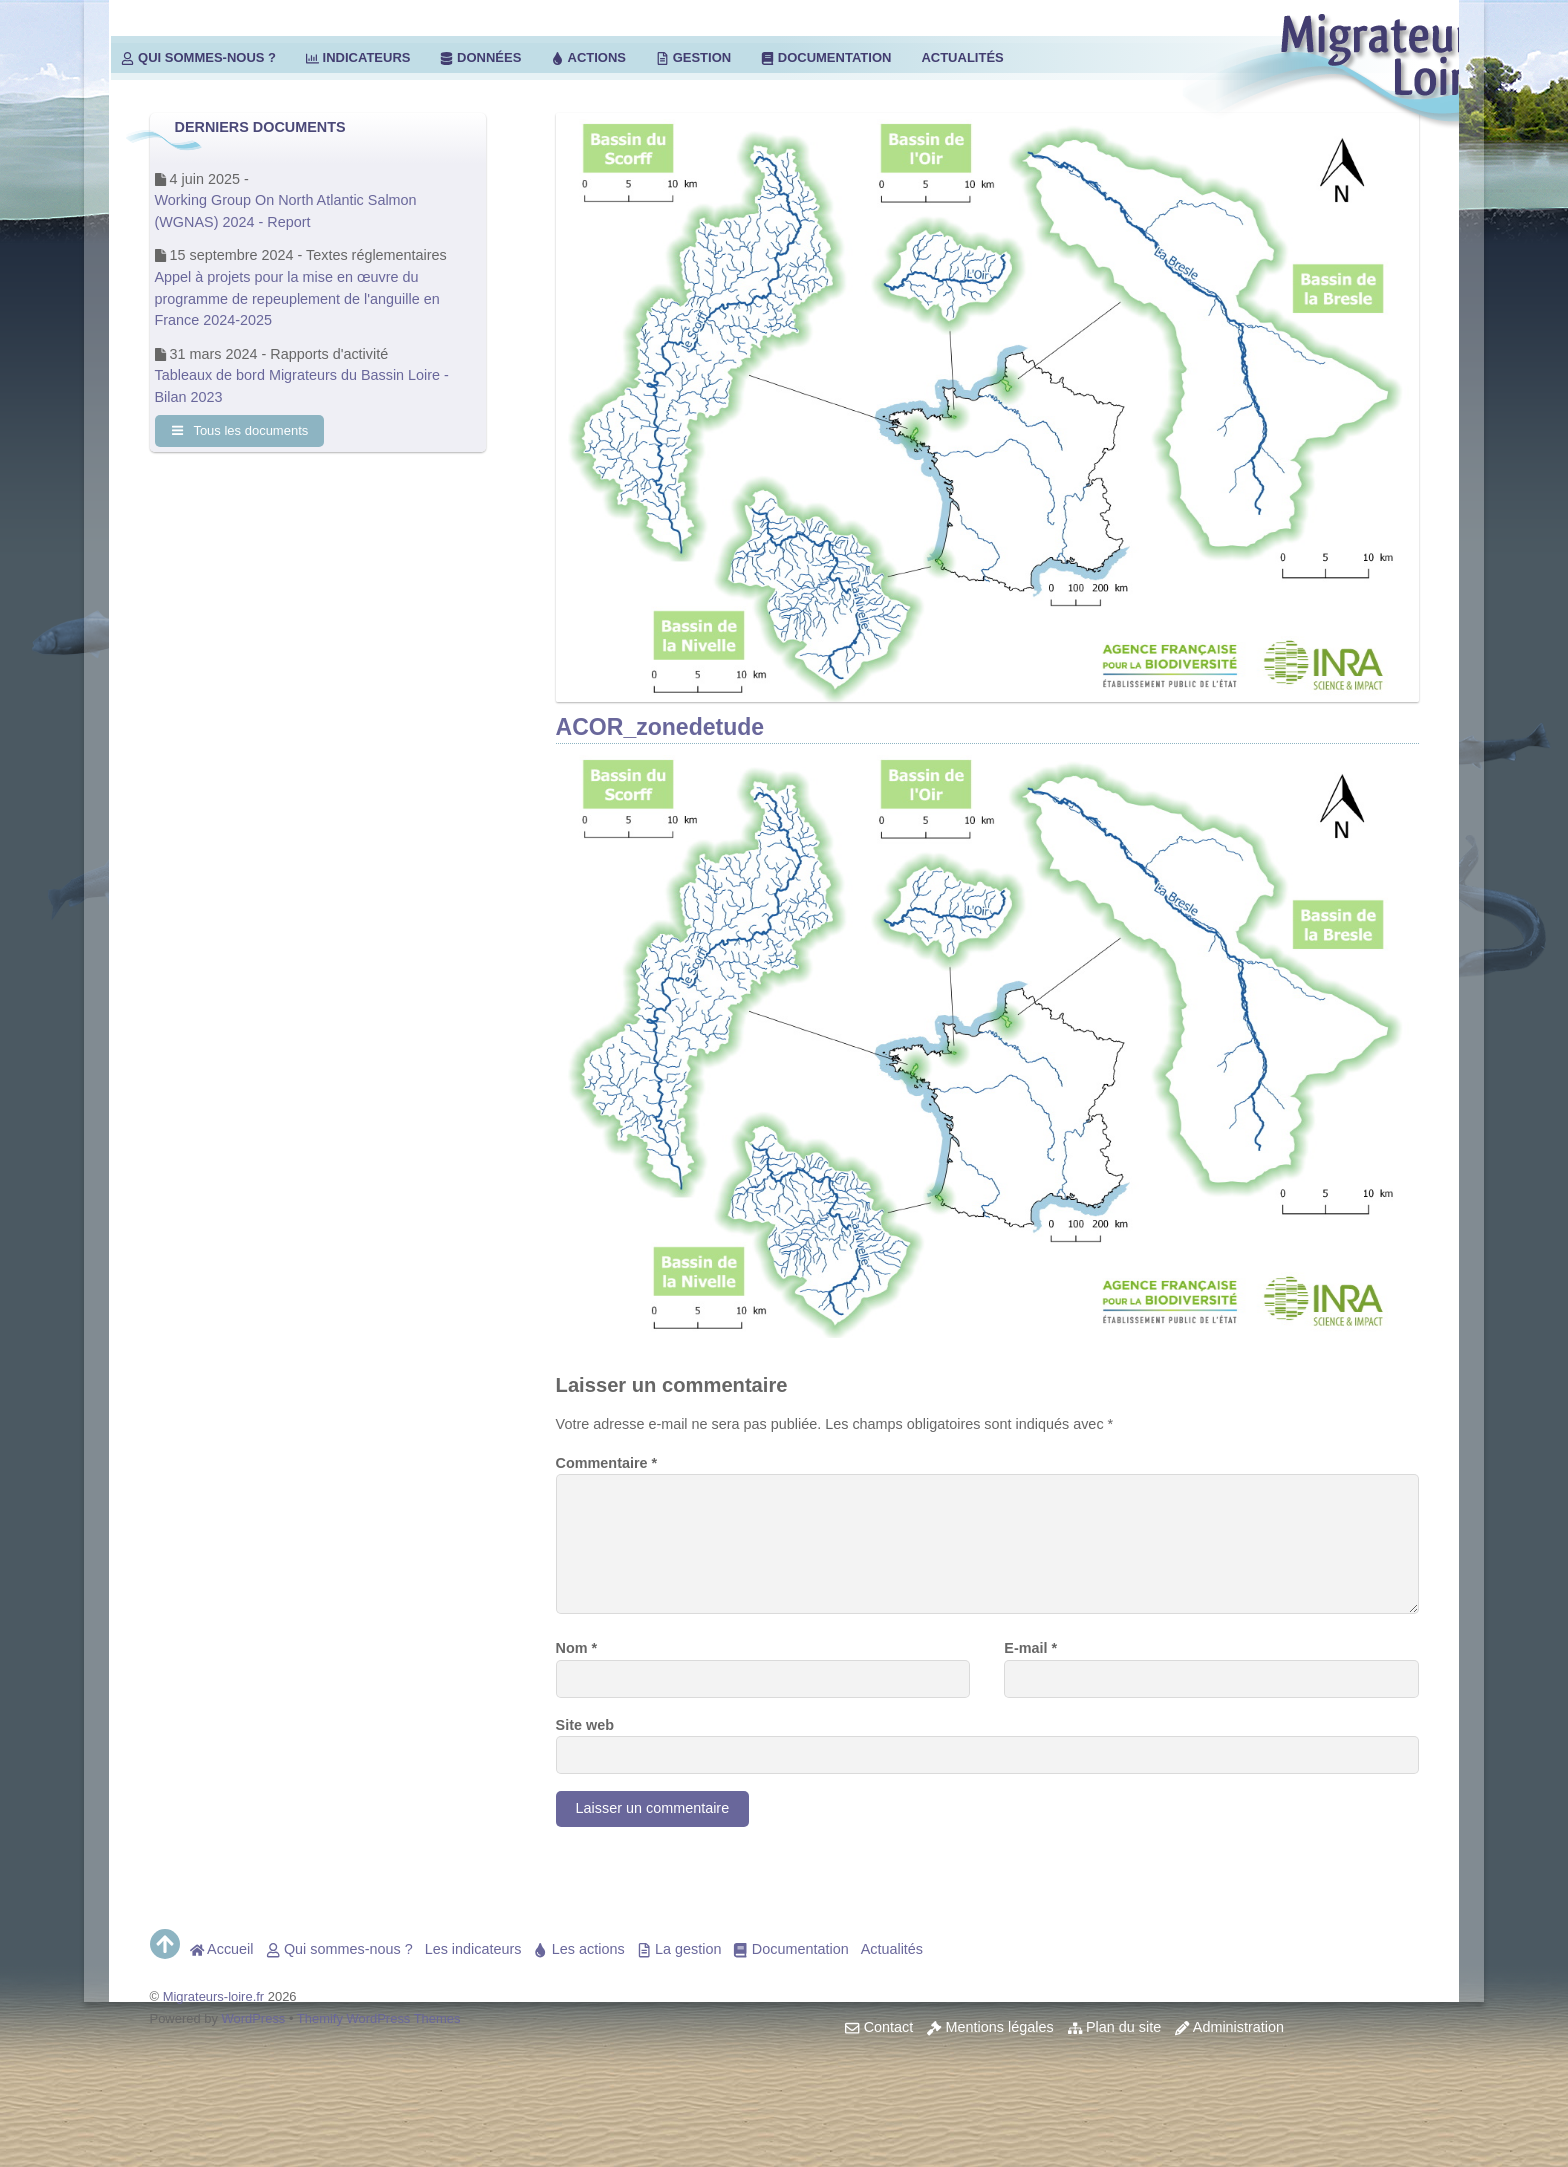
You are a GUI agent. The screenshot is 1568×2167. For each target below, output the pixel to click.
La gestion (679, 1949)
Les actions (578, 1949)
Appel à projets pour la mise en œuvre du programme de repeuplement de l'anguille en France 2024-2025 (297, 298)
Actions (588, 57)
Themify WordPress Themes (379, 2018)
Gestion (693, 57)
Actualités (962, 57)
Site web (585, 1725)
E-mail (1030, 1648)
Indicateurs (358, 57)
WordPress (254, 2018)
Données (480, 57)
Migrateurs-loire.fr (214, 1996)
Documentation (826, 57)
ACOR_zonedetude (660, 727)
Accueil (222, 1949)
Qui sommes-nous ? (198, 57)
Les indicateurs (473, 1949)
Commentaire (607, 1463)
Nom (577, 1648)
